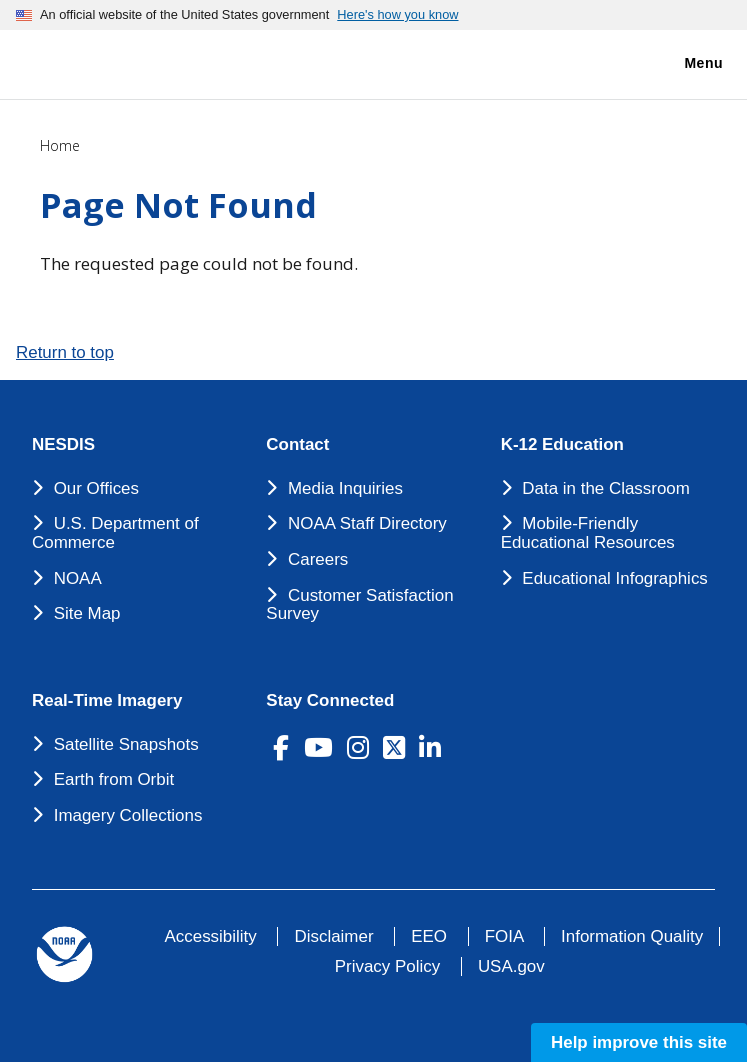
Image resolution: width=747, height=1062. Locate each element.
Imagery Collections (128, 815)
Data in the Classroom (606, 488)
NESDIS (63, 445)
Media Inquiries (345, 488)
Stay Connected (330, 701)
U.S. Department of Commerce (115, 533)
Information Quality (632, 936)
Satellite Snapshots (126, 744)
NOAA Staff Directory (367, 523)
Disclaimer (333, 936)
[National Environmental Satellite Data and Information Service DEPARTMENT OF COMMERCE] (75, 60)
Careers (318, 559)
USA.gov (511, 966)
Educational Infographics (615, 578)
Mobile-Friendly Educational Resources (588, 533)
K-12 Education (562, 445)
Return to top (65, 352)
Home (60, 145)
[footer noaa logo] (64, 954)
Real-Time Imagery (107, 701)
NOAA (78, 578)
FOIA (504, 936)
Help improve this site (639, 1042)
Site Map (87, 613)
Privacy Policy (387, 966)
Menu (682, 64)
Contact (297, 445)
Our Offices (96, 488)
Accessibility (211, 936)
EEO (429, 936)
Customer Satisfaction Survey (359, 605)
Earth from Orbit (114, 779)
